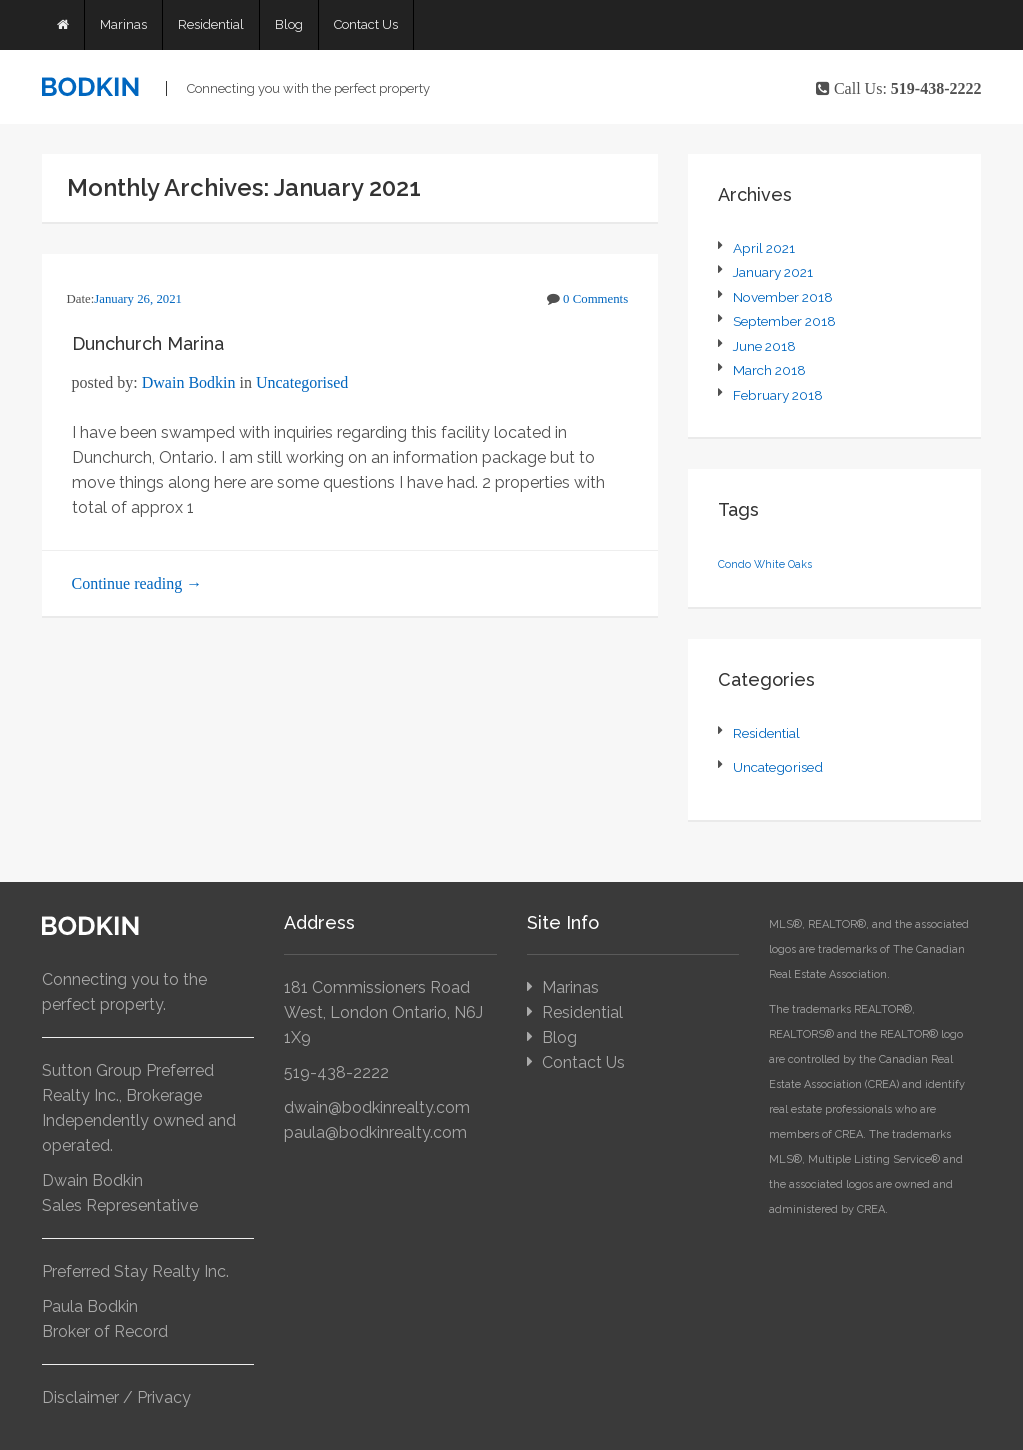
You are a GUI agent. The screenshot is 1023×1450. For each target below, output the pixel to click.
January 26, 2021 (138, 299)
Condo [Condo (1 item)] (734, 564)
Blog (289, 24)
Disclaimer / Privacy (116, 1397)
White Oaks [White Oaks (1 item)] (783, 564)
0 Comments (595, 299)
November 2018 (783, 297)
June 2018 (764, 346)
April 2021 (764, 248)
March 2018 (769, 370)
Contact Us (366, 24)
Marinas (123, 24)
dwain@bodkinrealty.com (377, 1107)
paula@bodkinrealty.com (375, 1132)
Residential (211, 24)
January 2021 (773, 272)
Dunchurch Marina (148, 343)
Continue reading (137, 583)
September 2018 (784, 321)
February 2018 (778, 395)
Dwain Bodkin (189, 382)
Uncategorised (302, 382)
